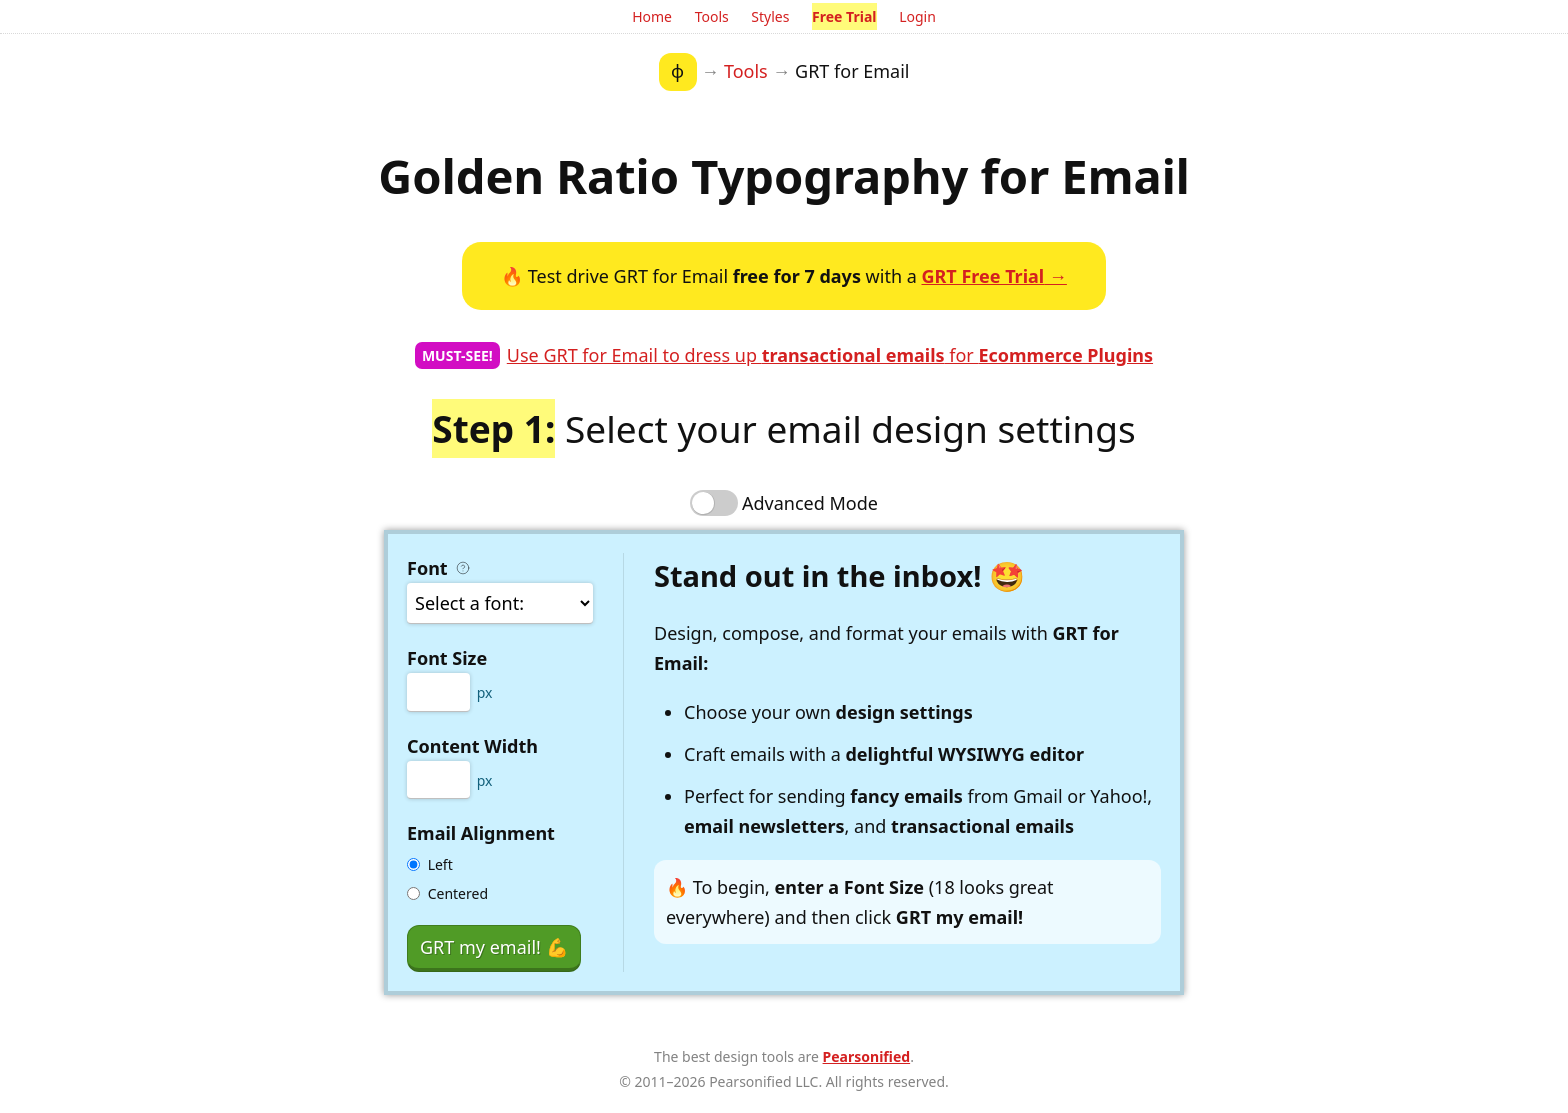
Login (917, 16)
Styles (770, 16)
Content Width (472, 746)
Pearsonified (867, 1056)
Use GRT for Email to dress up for (830, 355)
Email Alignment (481, 833)
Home (652, 16)
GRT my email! (494, 947)
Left (440, 864)
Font (440, 568)
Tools (712, 16)
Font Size (447, 658)
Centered (458, 893)
